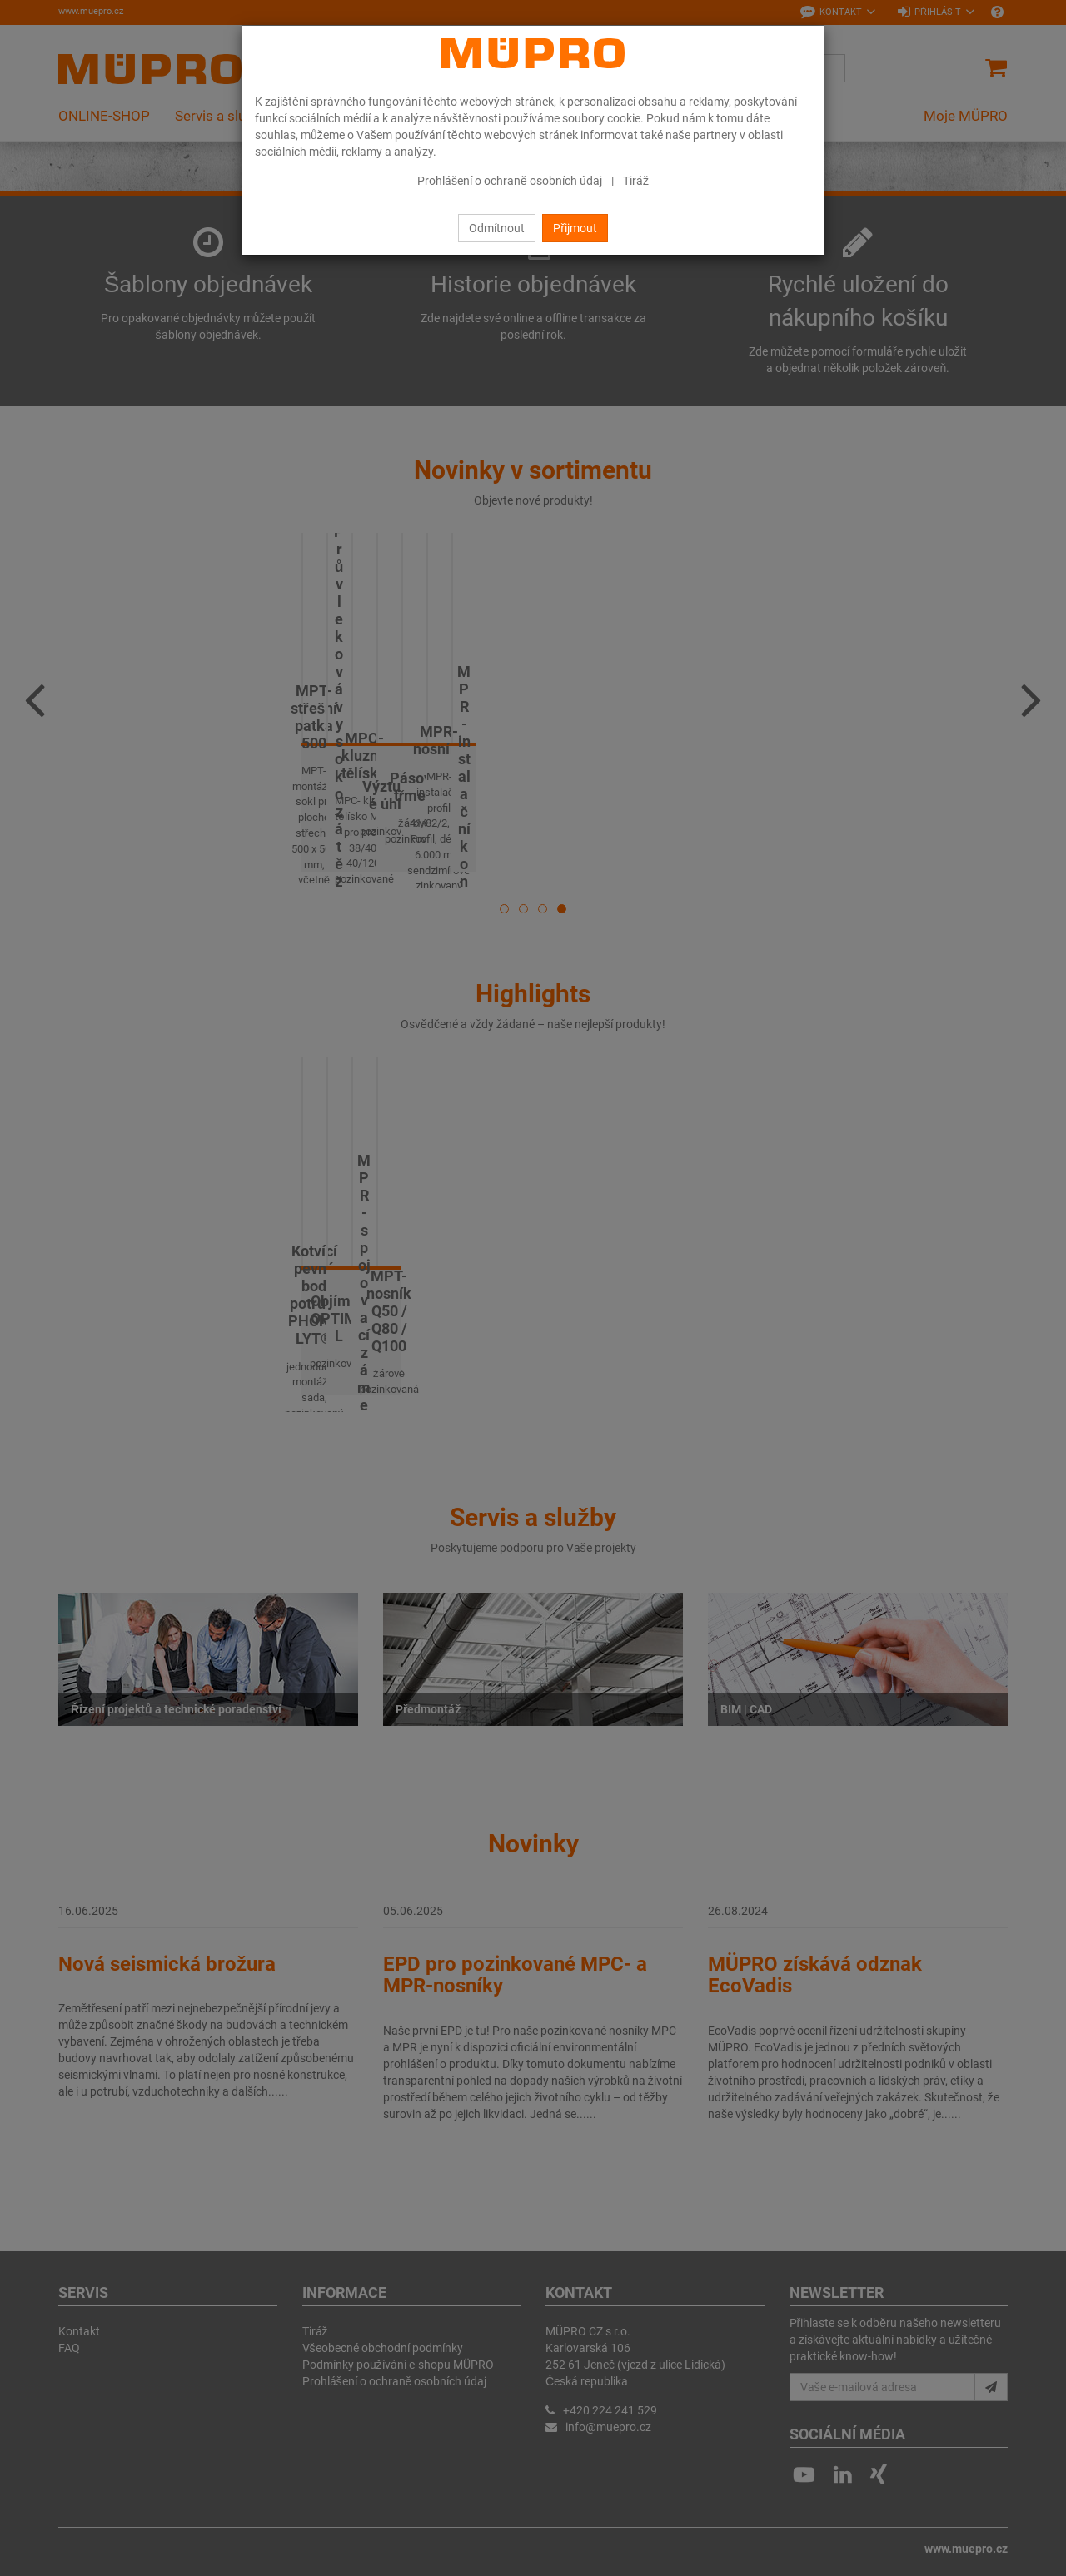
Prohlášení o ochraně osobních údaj (509, 180)
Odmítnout (497, 228)
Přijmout (575, 228)
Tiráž (636, 180)
